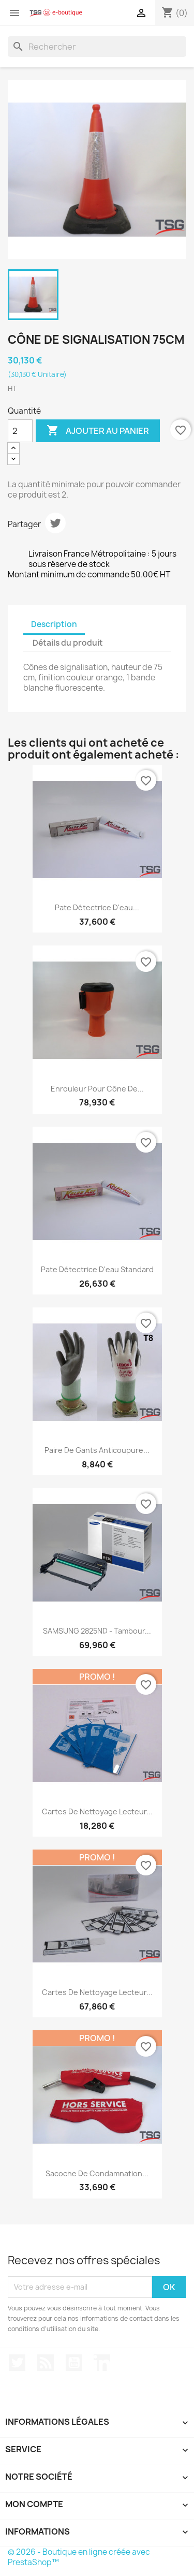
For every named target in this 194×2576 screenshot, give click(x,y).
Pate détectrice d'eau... (97, 907)
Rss (45, 2362)
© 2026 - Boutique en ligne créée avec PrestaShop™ (79, 2557)
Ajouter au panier (98, 431)
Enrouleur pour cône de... (97, 1089)
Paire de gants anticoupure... (97, 1450)
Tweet (55, 523)
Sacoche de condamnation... (97, 2173)
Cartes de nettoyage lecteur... (97, 1811)
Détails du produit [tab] (68, 642)
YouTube (74, 2362)
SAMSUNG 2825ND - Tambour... (97, 1631)
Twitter (17, 2362)
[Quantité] (20, 430)
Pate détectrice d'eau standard (97, 1269)
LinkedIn (102, 2362)
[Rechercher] (97, 46)
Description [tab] (54, 624)
